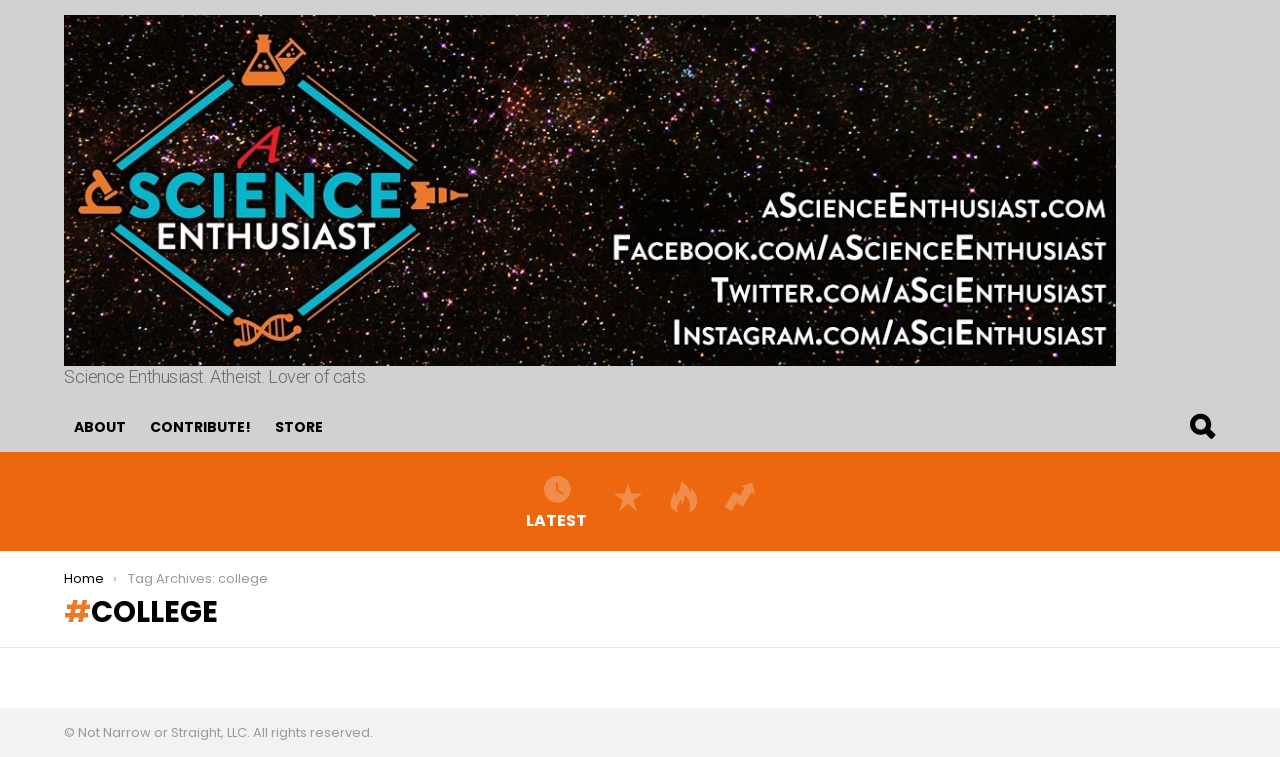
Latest (556, 501)
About (100, 427)
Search (1201, 427)
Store (299, 427)
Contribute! (200, 427)
